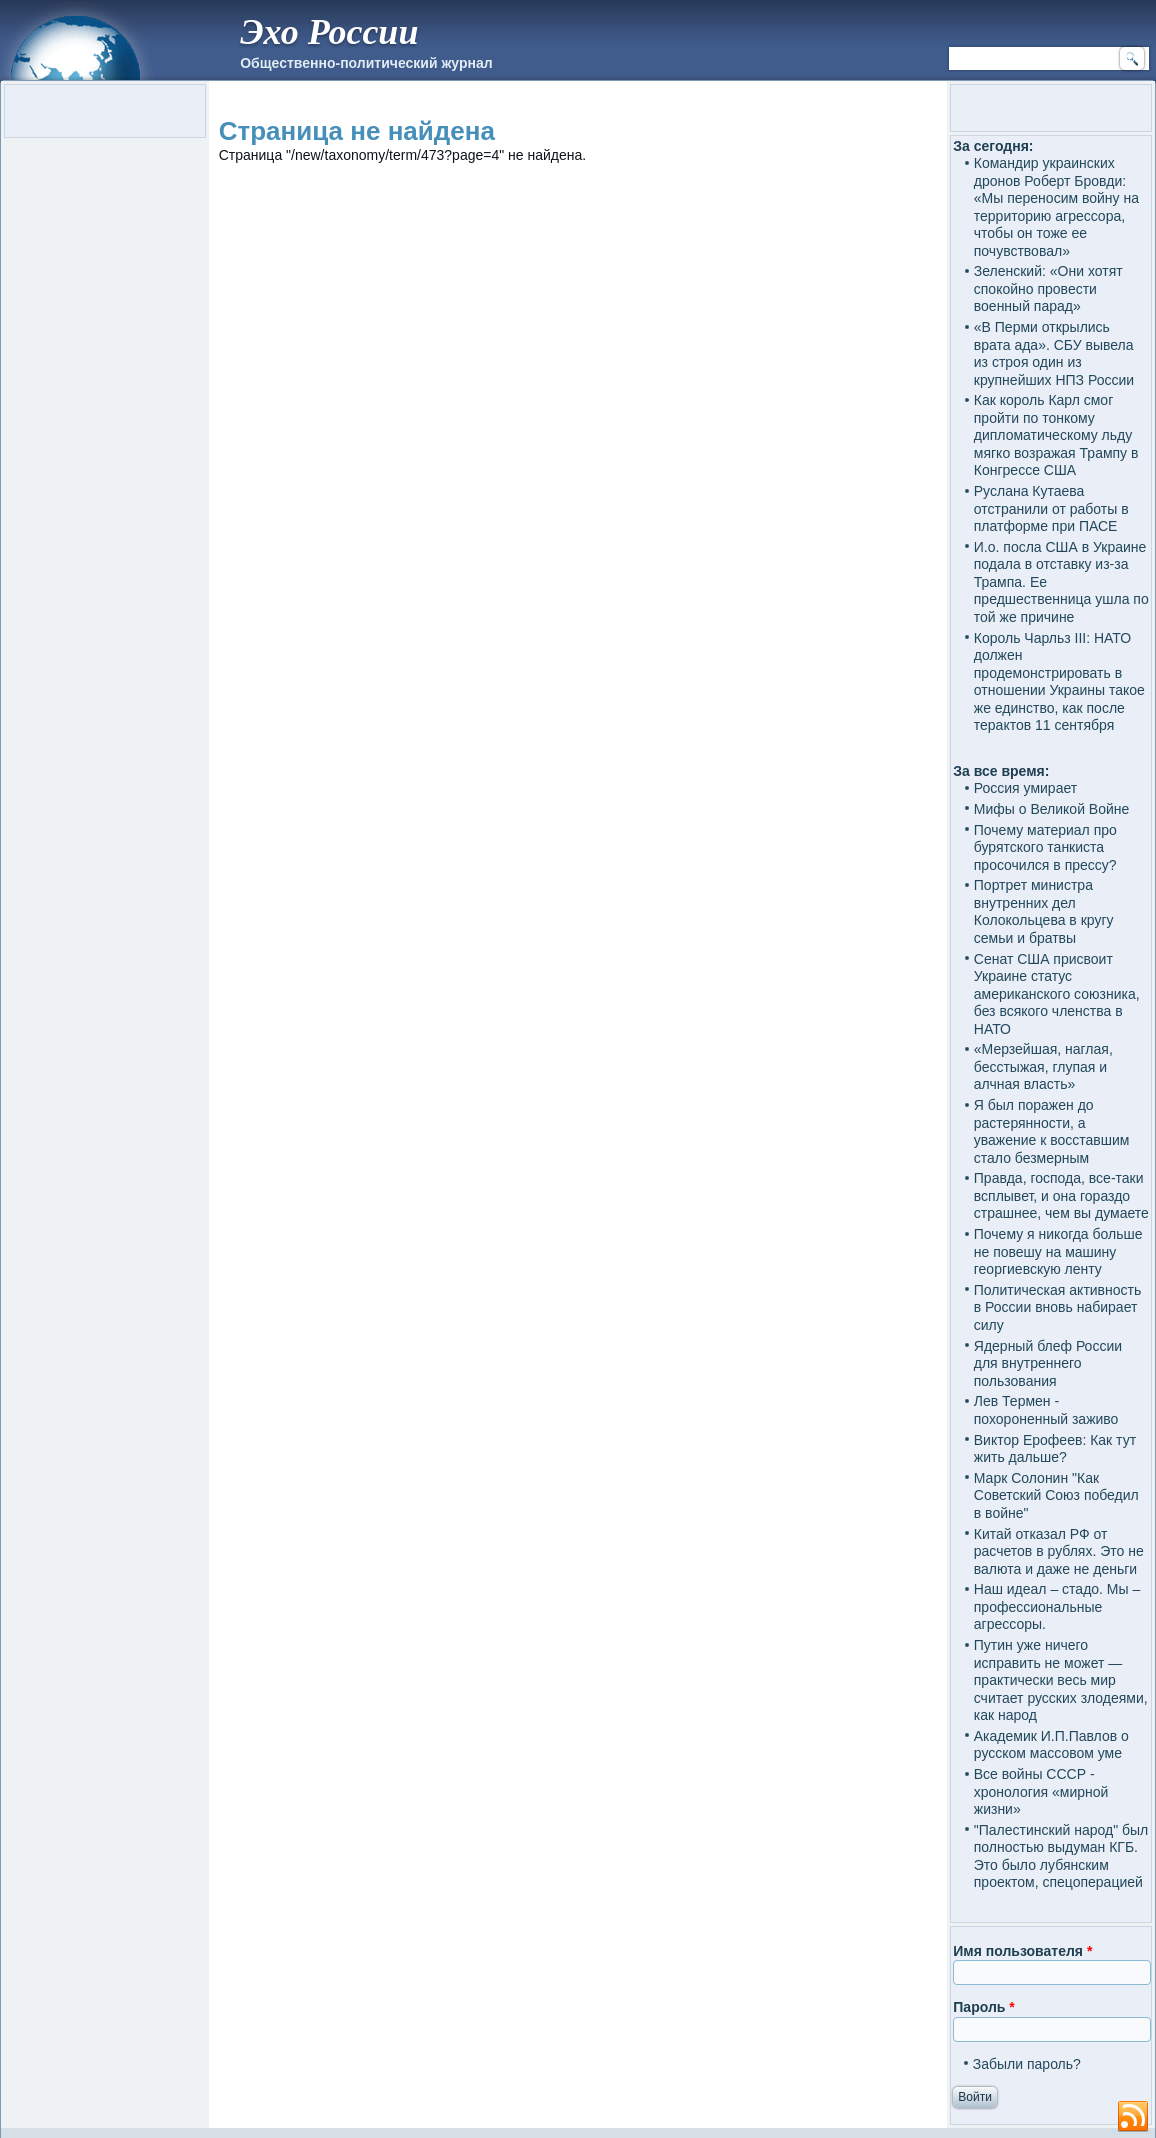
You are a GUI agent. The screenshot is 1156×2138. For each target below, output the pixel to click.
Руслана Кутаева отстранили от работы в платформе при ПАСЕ (1051, 508)
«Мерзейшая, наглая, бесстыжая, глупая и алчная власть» (1043, 1066)
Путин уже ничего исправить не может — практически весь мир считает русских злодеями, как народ (1061, 1680)
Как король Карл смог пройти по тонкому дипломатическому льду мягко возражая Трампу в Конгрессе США (1056, 435)
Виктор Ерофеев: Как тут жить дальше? (1055, 1449)
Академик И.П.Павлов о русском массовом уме (1051, 1745)
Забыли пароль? (1027, 2064)
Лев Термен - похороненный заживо (1046, 1410)
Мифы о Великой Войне (1052, 809)
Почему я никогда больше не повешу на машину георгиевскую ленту (1058, 1251)
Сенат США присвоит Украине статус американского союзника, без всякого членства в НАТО (1057, 994)
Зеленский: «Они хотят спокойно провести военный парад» (1048, 288)
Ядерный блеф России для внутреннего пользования (1048, 1363)
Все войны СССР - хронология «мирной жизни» (1041, 1791)
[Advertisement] (578, 394)
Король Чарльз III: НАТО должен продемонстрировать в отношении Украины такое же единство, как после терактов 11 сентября (1059, 682)
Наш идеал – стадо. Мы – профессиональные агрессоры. (1057, 1606)
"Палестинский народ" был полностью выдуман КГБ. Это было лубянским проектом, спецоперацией (1061, 1856)
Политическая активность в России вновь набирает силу (1058, 1307)
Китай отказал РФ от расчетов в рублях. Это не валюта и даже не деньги (1059, 1551)
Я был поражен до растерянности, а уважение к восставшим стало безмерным (1052, 1131)
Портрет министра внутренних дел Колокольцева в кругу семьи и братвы (1044, 911)
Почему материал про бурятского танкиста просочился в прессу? (1045, 847)
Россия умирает (1025, 788)
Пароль (983, 2007)
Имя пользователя (1022, 1951)
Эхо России (329, 32)
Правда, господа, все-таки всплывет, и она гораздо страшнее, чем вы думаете (1061, 1195)
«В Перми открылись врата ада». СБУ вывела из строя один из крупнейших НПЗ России (1054, 353)
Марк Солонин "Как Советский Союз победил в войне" (1056, 1495)
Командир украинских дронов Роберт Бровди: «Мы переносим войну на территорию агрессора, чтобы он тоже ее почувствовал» (1056, 207)
